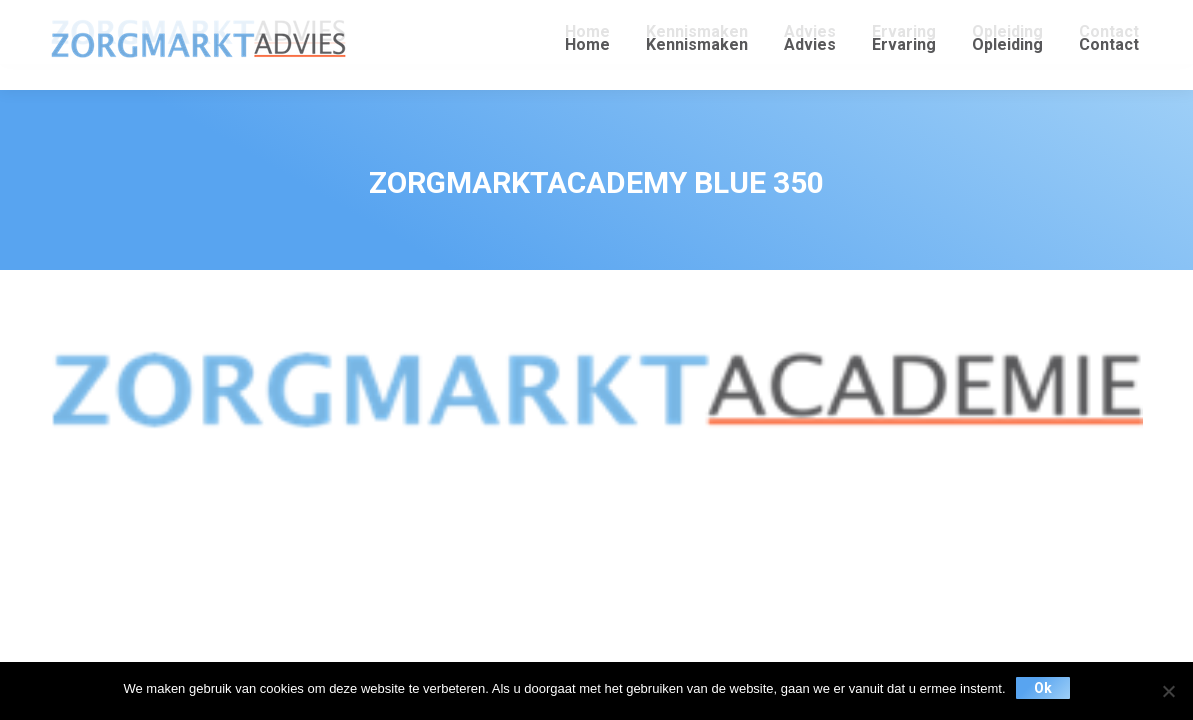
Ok (1043, 688)
